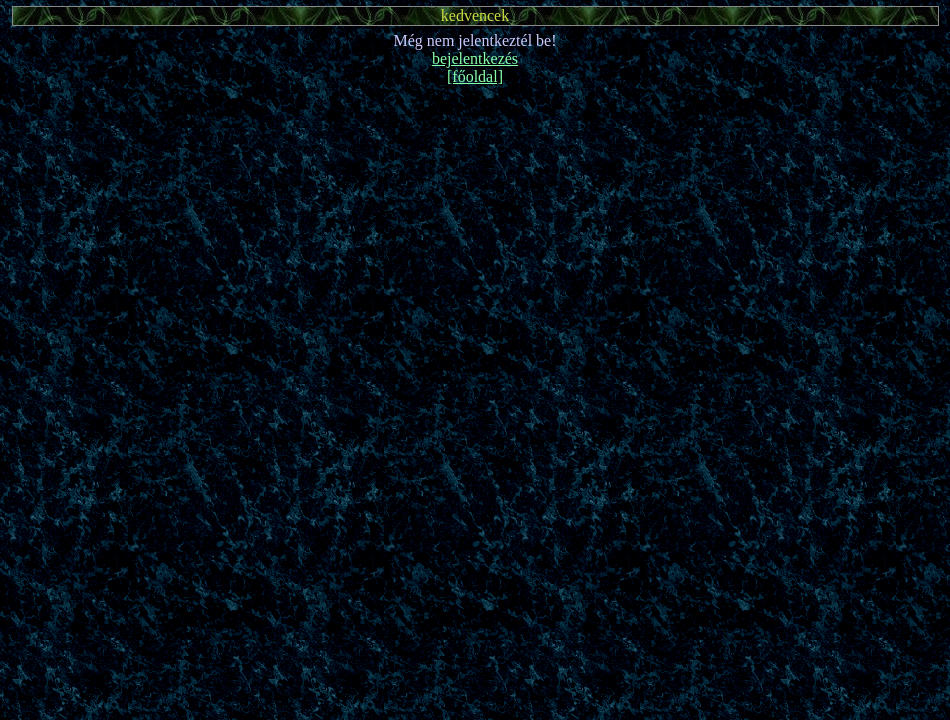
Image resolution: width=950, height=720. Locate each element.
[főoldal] (475, 76)
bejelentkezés (475, 58)
